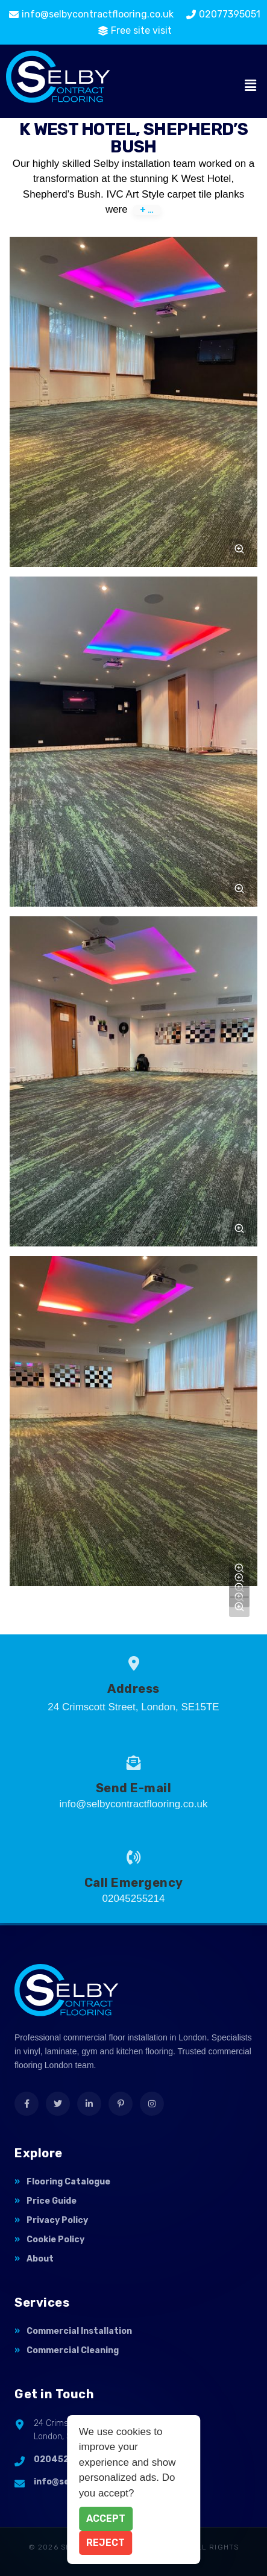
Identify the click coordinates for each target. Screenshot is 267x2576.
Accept (105, 2518)
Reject (105, 2542)
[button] (250, 86)
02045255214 (65, 2459)
